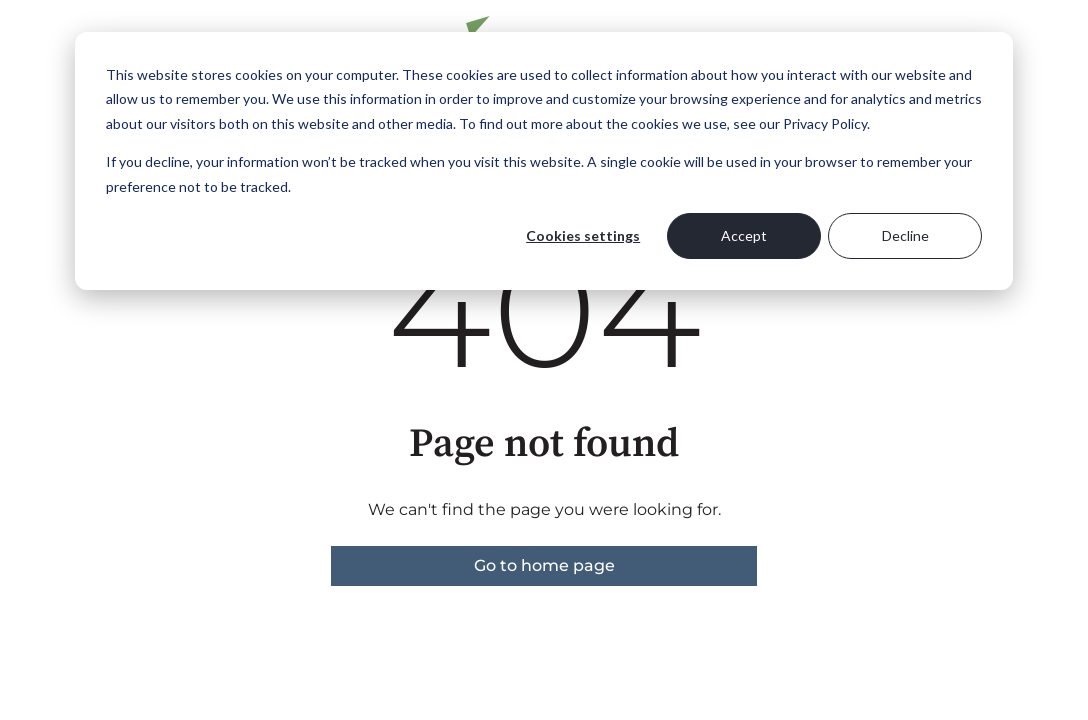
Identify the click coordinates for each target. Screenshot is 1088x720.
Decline (905, 235)
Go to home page (544, 565)
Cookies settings (583, 235)
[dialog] (544, 161)
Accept (744, 235)
